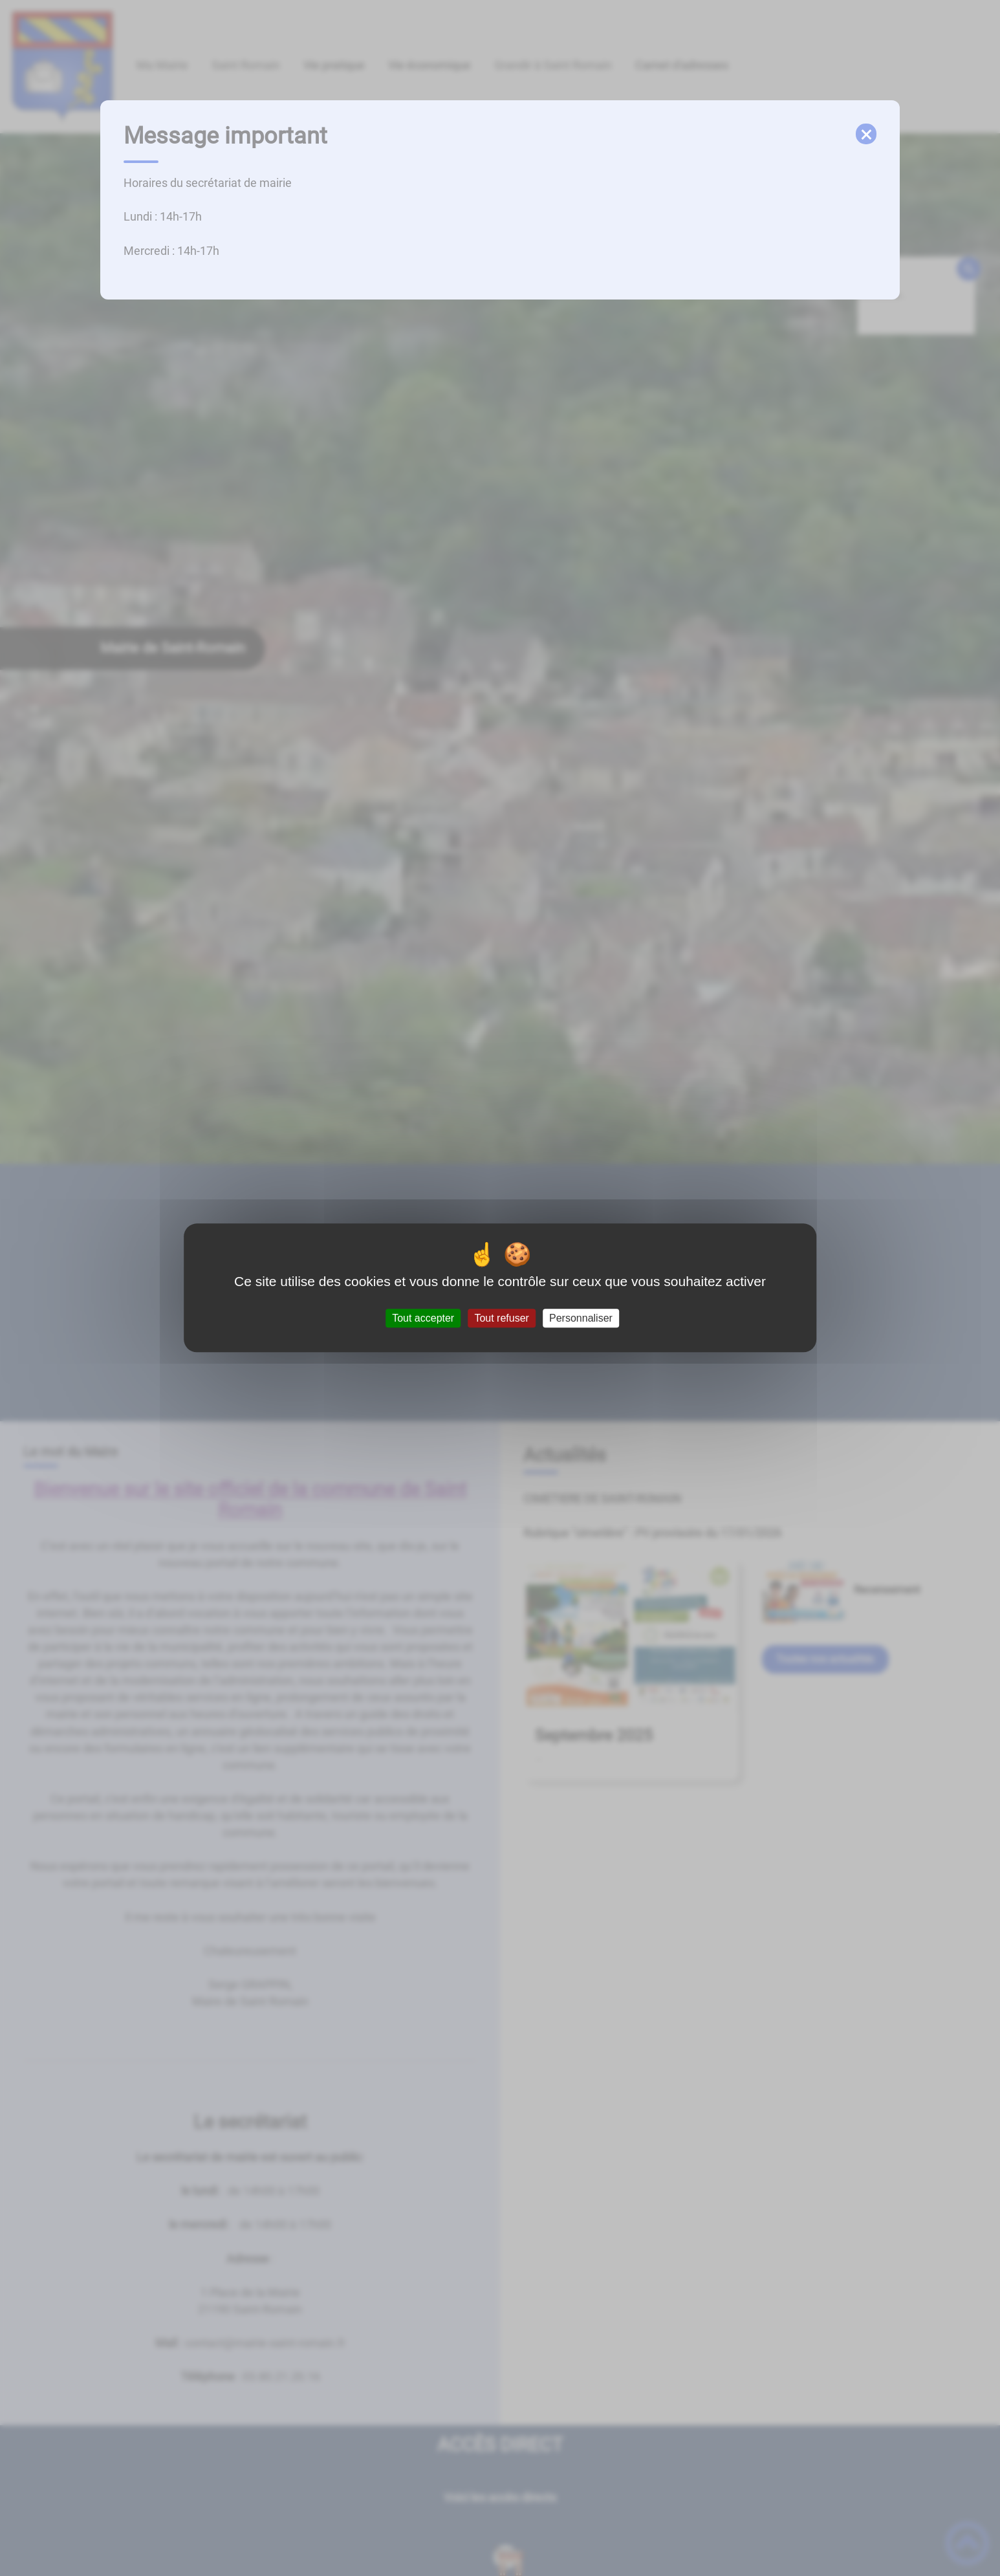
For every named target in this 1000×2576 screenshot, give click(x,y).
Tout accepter (423, 1318)
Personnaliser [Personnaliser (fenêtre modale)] (581, 1318)
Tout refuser (501, 1318)
